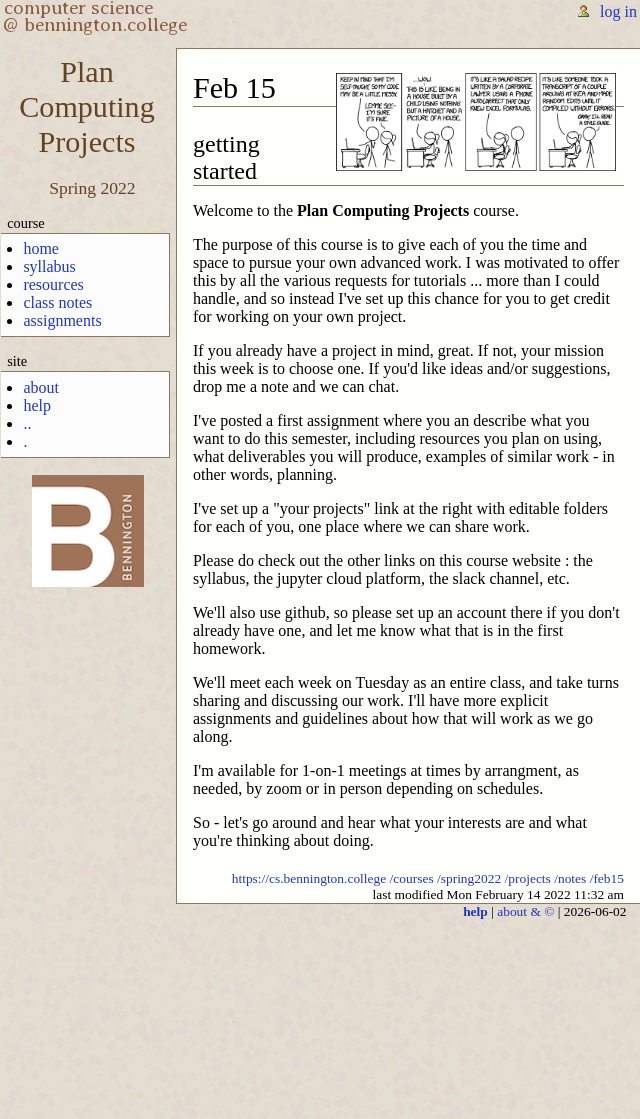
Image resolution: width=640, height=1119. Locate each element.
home (41, 248)
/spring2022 (469, 878)
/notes (570, 878)
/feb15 (607, 878)
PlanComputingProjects (86, 107)
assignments (62, 320)
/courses (412, 878)
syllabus (49, 266)
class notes (57, 302)
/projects (528, 878)
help (37, 405)
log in (618, 11)
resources (53, 284)
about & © (525, 911)
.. (27, 423)
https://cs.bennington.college (309, 878)
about (41, 387)
